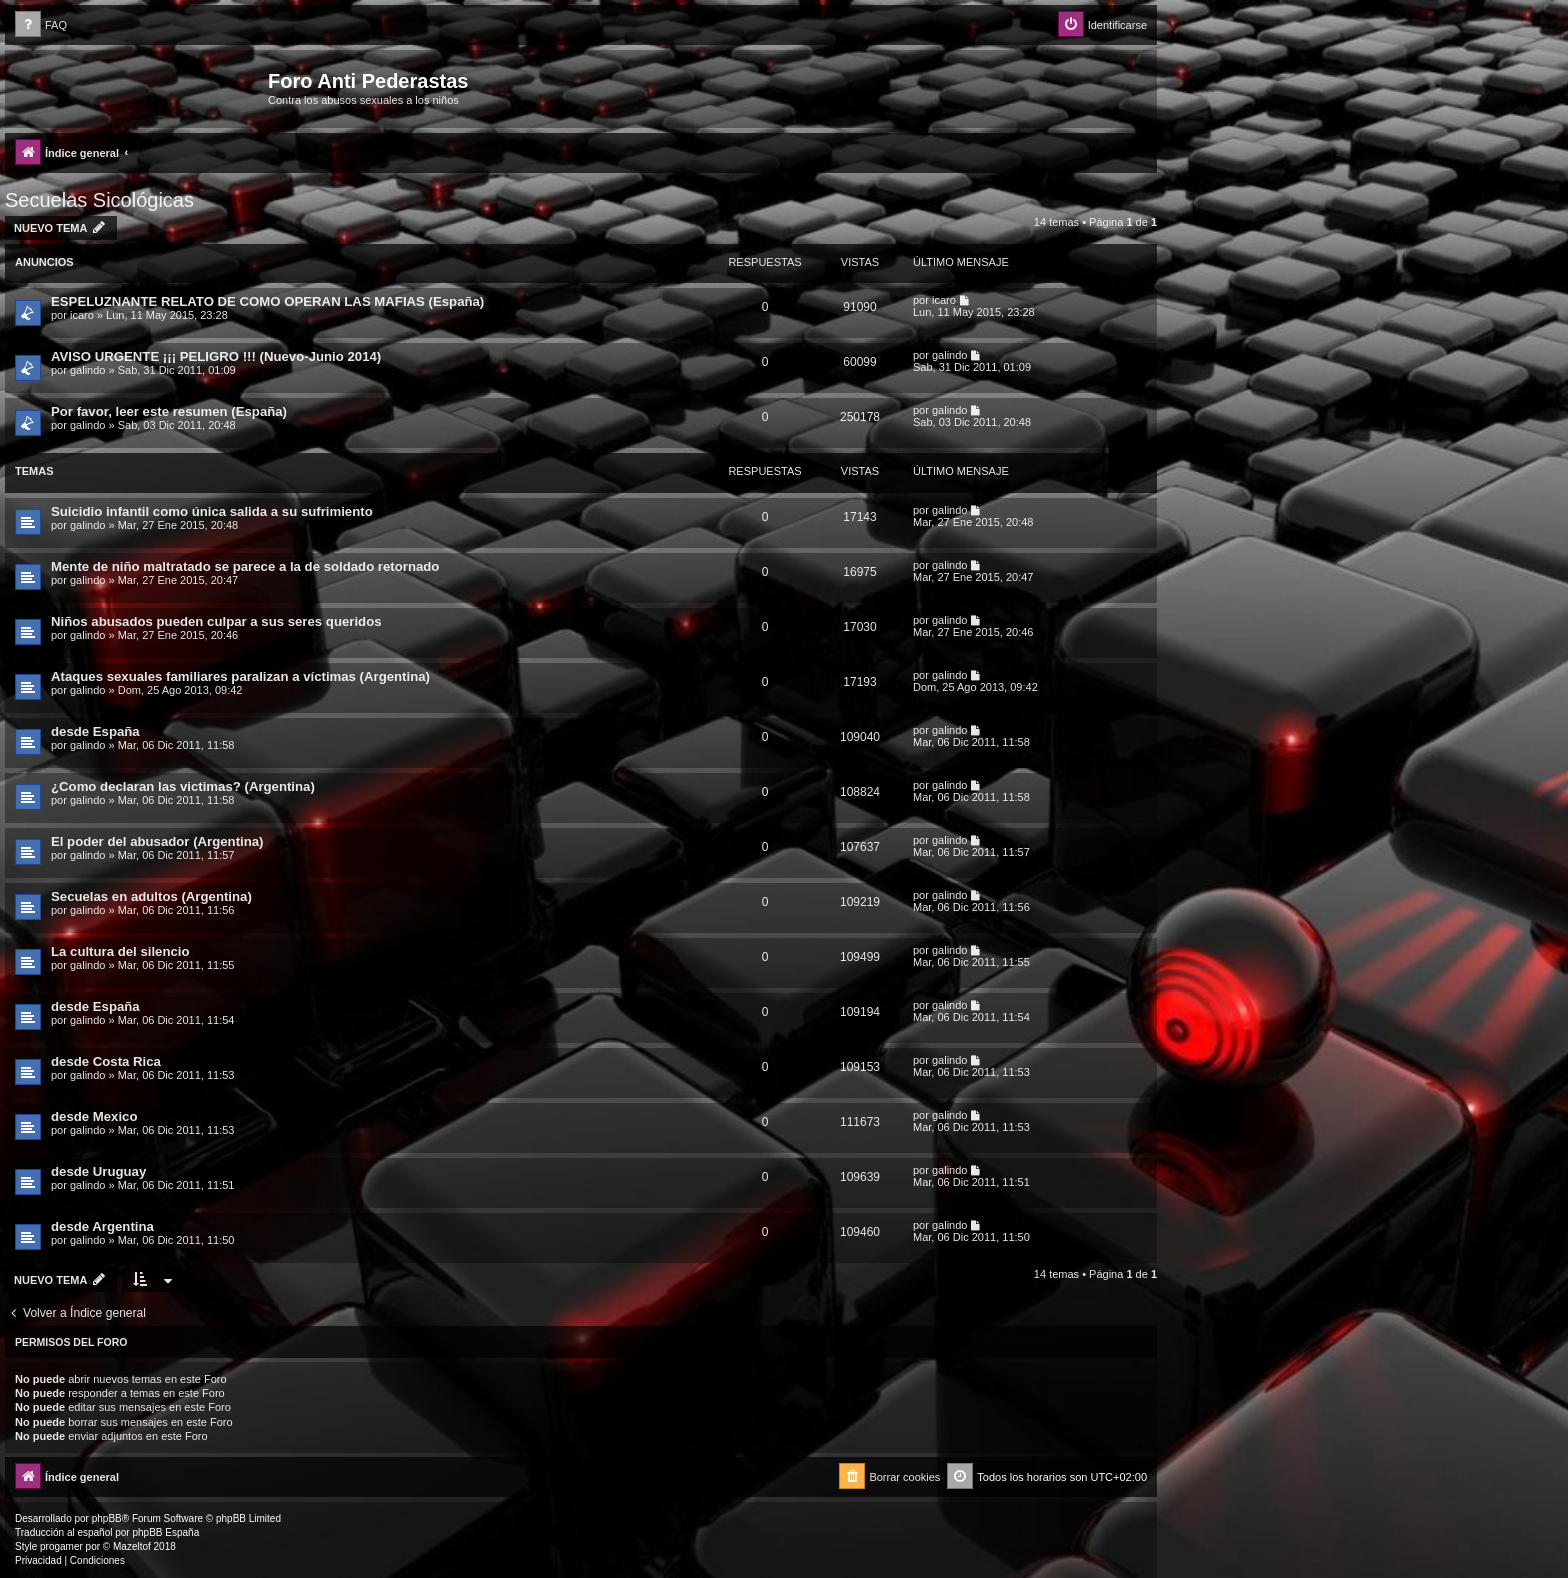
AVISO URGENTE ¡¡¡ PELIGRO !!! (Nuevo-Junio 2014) (216, 356)
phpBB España (165, 1532)
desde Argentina (102, 1226)
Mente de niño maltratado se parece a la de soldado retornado (245, 566)
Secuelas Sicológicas (99, 200)
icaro (82, 315)
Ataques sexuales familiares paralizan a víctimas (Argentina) (240, 676)
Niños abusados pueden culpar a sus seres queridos (216, 621)
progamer (61, 1546)
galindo (87, 370)
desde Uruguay (98, 1171)
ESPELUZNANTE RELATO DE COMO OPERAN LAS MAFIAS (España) (267, 301)
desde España (95, 731)
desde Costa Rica (106, 1061)
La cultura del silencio (120, 951)
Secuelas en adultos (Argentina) (151, 896)
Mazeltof (132, 1546)
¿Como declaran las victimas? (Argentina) (183, 786)
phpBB (107, 1518)
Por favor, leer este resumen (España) (169, 411)
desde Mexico (94, 1116)
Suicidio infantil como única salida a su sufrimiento (212, 511)
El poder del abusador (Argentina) (157, 841)
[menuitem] (41, 25)
